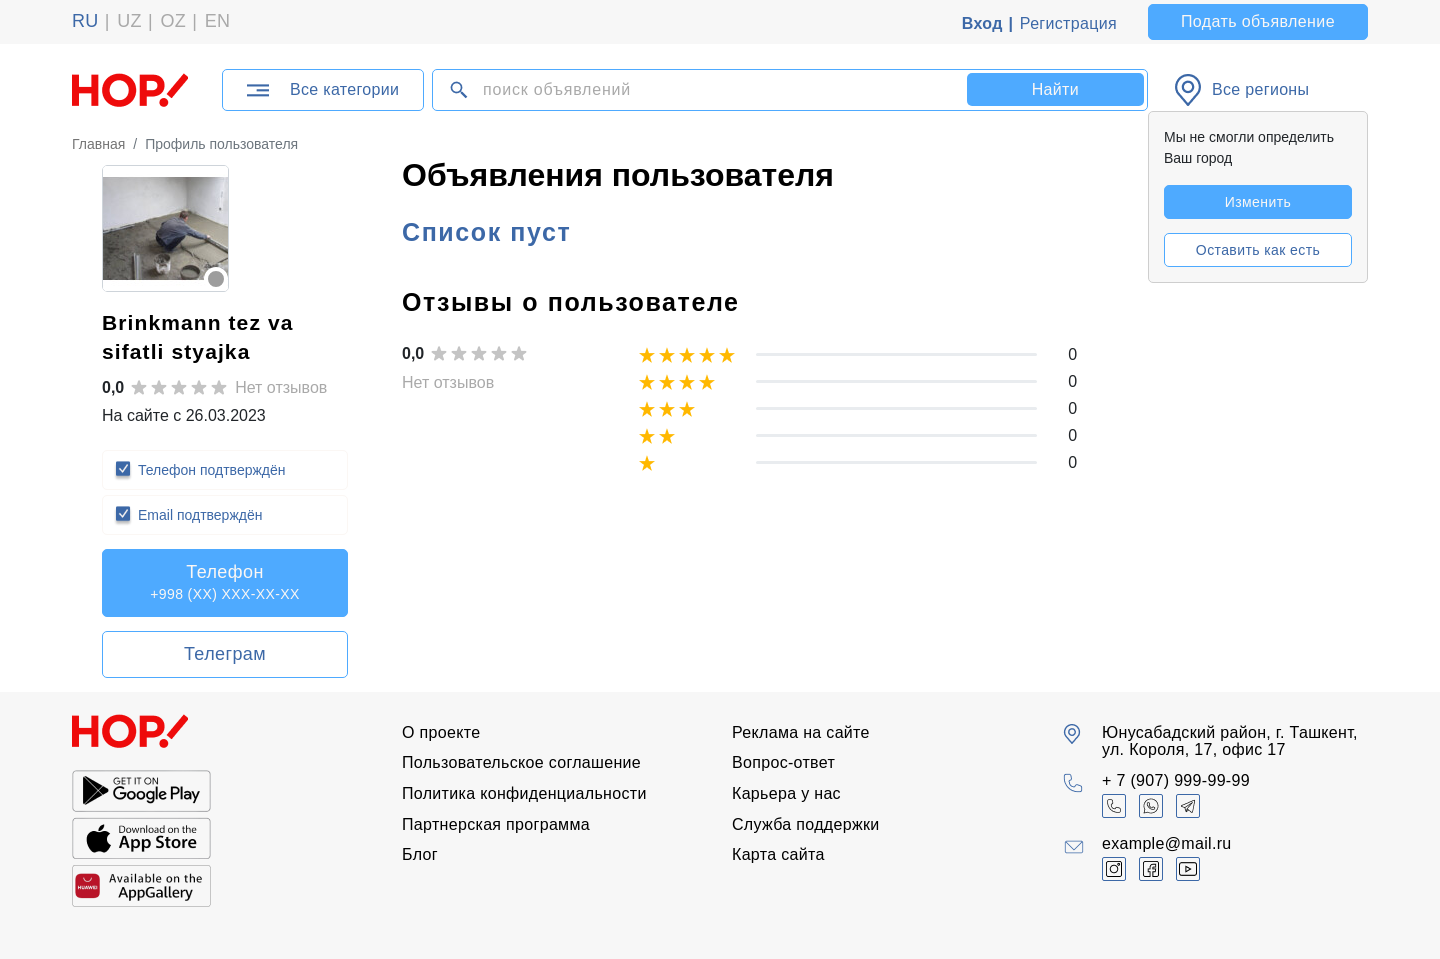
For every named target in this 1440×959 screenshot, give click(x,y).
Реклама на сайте (801, 732)
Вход (982, 23)
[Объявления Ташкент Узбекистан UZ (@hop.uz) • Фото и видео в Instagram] (1114, 869)
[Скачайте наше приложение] (141, 791)
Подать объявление (1258, 21)
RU (85, 21)
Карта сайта (778, 854)
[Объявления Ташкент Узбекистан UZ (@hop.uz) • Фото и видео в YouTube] (1188, 869)
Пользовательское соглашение (521, 762)
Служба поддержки (806, 824)
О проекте (441, 732)
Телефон (225, 582)
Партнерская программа (496, 824)
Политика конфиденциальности (524, 793)
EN (218, 21)
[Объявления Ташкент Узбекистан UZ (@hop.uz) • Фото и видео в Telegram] (1188, 806)
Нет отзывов (281, 387)
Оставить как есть (1258, 250)
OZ (173, 21)
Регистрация (1068, 23)
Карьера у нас (786, 793)
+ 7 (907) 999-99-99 (1176, 780)
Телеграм (225, 654)
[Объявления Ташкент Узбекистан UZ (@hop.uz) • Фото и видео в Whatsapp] (1151, 806)
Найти (1055, 89)
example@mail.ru (1167, 843)
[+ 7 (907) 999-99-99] (1114, 806)
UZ (129, 21)
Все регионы (1260, 89)
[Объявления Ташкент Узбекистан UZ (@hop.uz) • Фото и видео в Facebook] (1151, 869)
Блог (420, 854)
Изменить (1258, 202)
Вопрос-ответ (783, 762)
